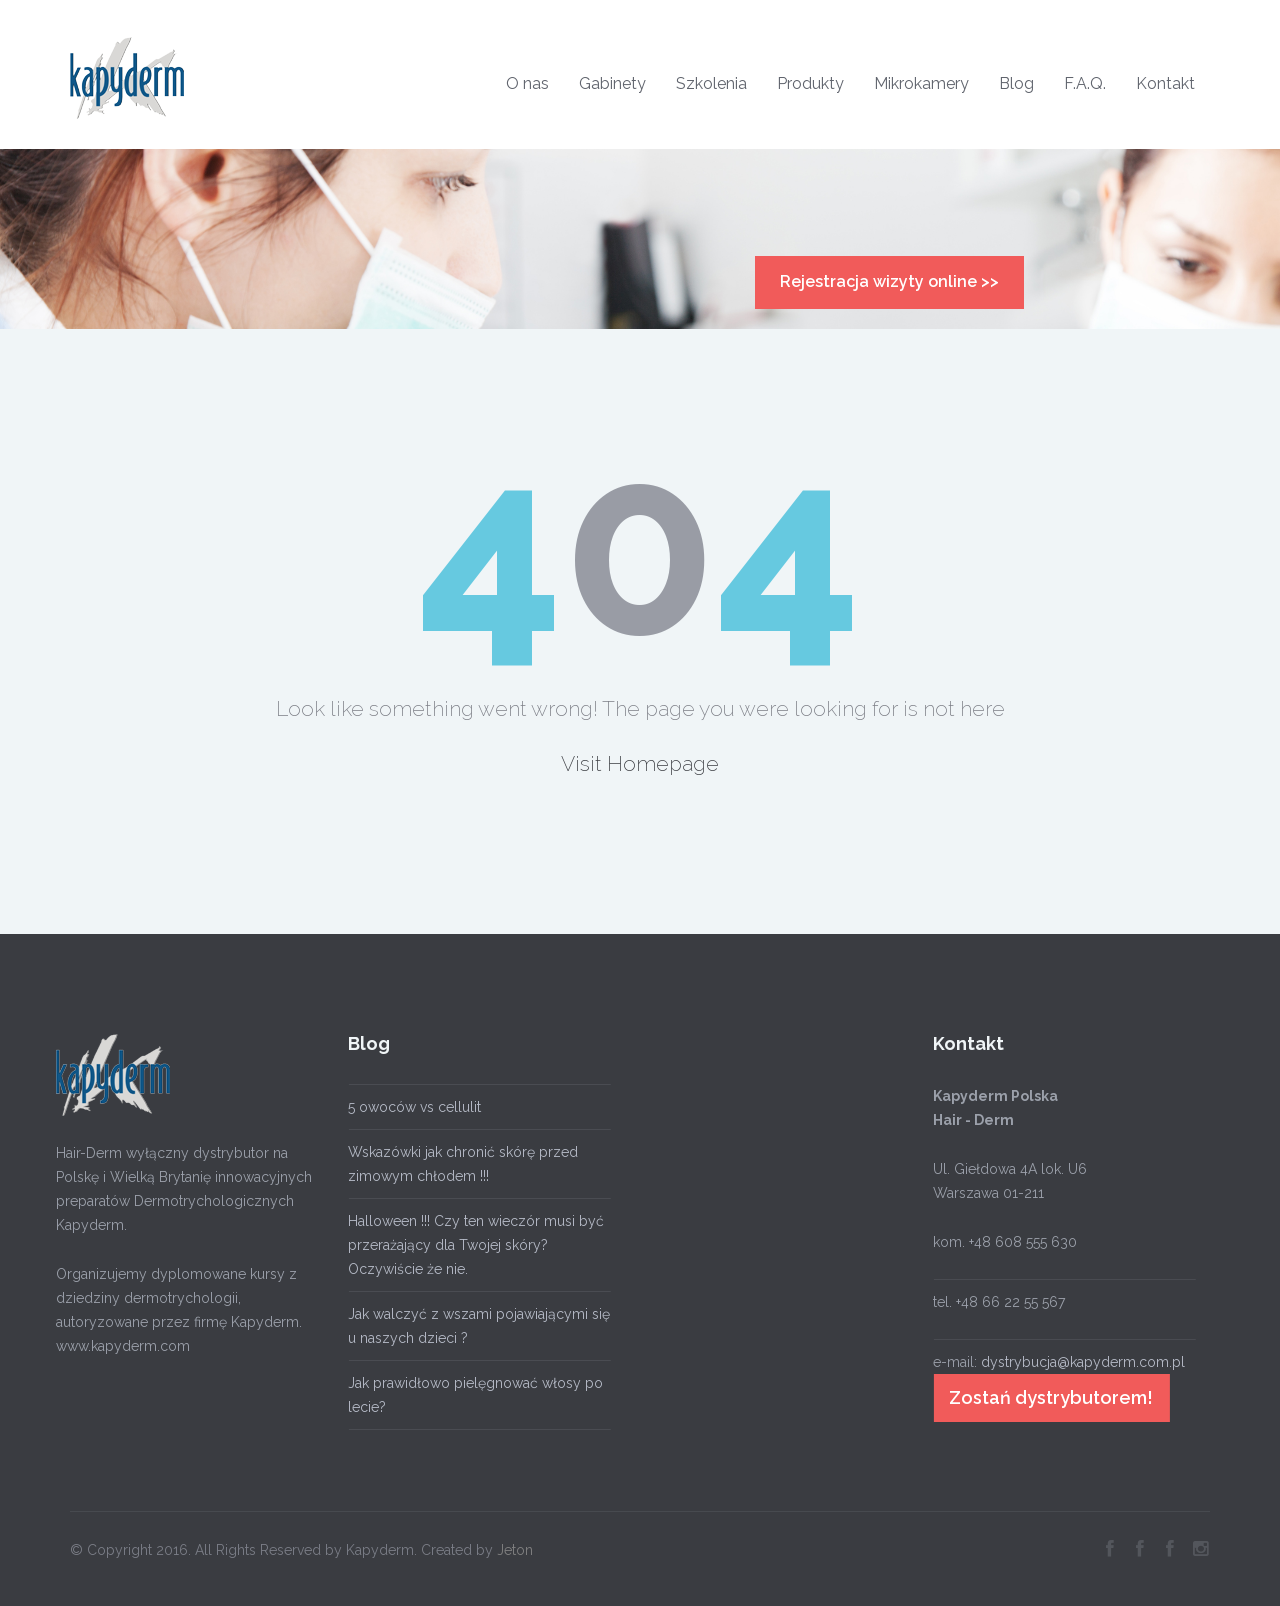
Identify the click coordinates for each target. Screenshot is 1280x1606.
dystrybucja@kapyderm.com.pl (1079, 1362)
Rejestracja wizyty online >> (889, 281)
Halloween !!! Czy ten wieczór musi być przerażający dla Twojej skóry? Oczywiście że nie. (472, 1245)
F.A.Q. (1085, 83)
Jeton (515, 1545)
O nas (527, 83)
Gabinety (612, 83)
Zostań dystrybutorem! (1047, 1397)
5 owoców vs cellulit (410, 1107)
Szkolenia (711, 83)
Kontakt (1165, 83)
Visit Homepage (640, 763)
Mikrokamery (921, 83)
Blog (1016, 83)
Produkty (810, 83)
